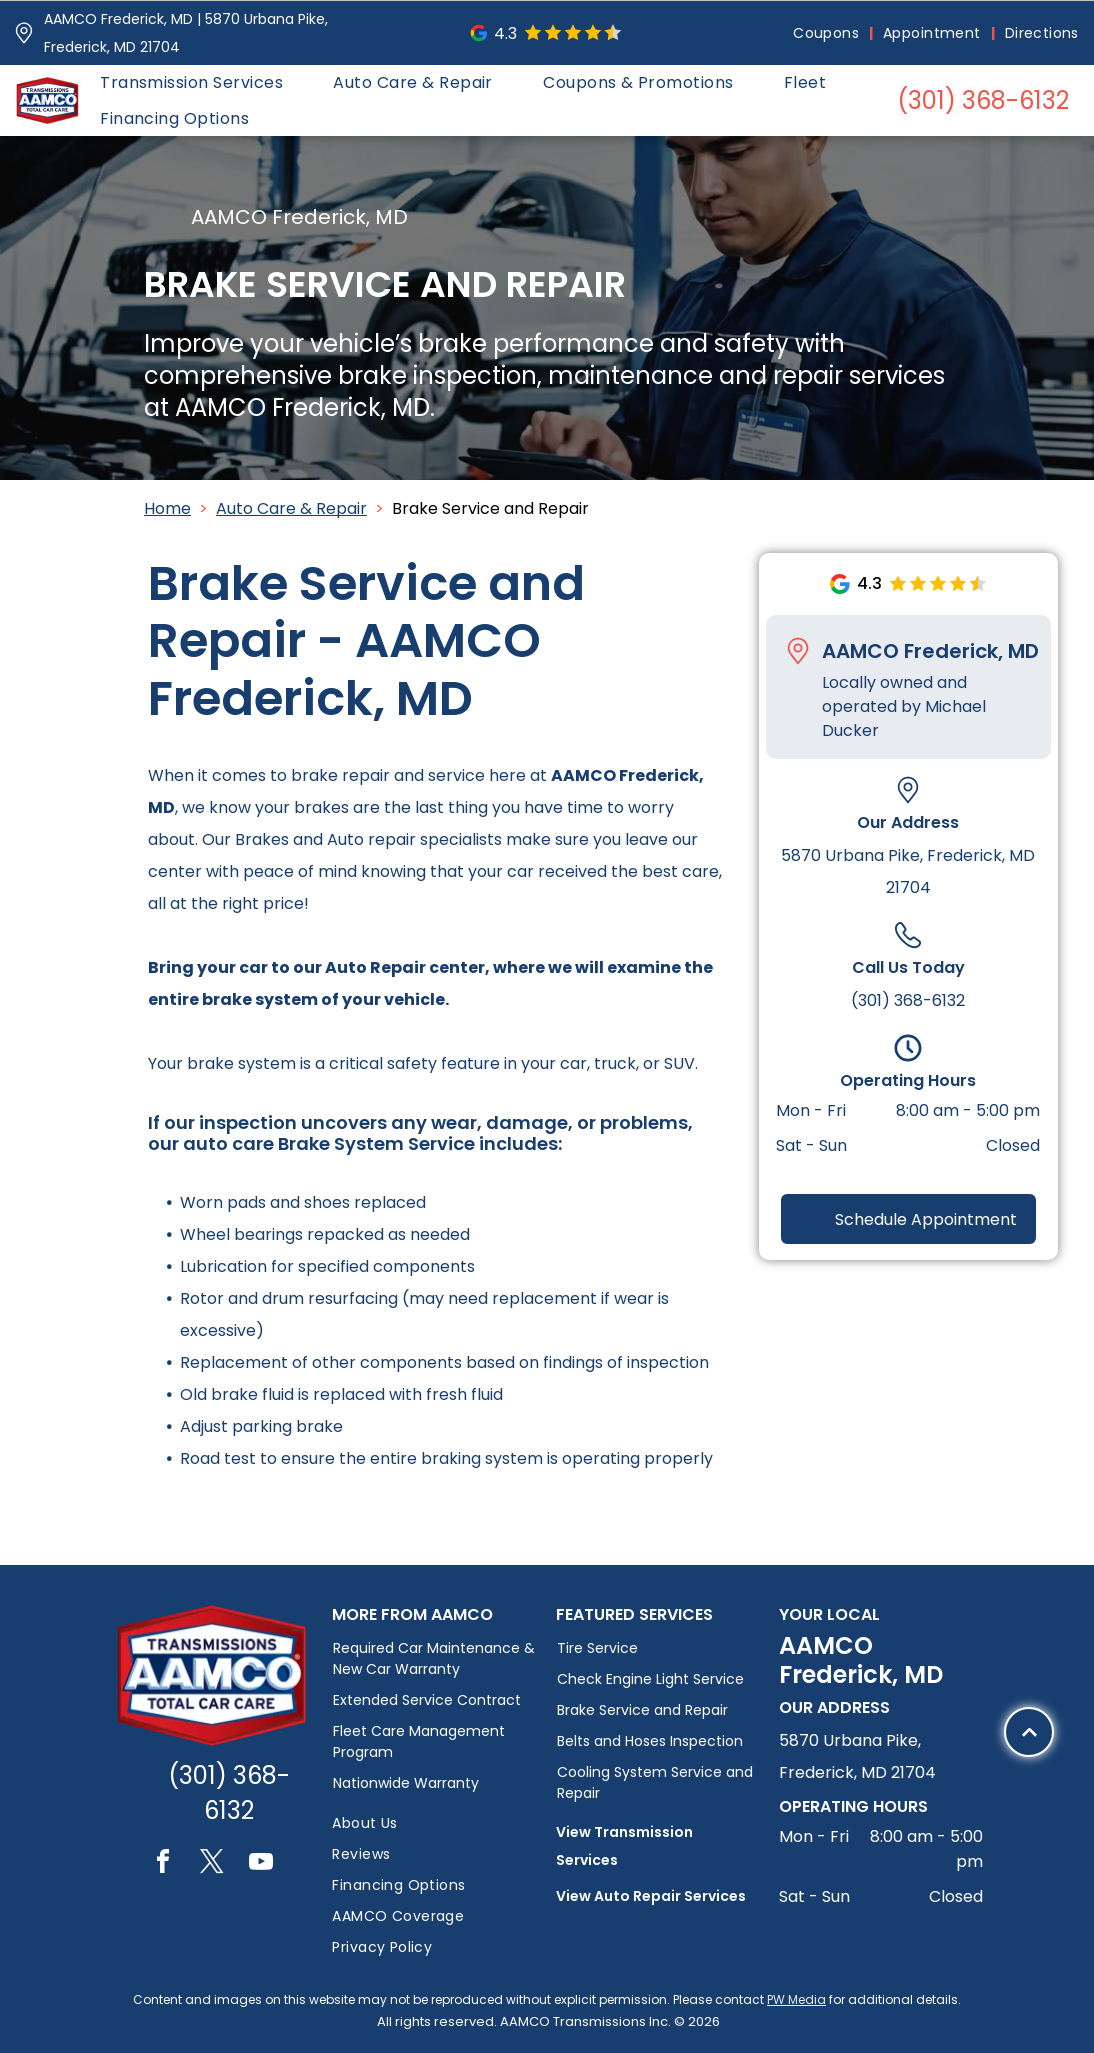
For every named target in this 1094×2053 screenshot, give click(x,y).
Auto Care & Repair (291, 508)
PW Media (796, 1999)
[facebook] (163, 1864)
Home (167, 508)
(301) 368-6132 (908, 1000)
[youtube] (261, 1864)
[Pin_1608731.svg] (24, 33)
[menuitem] (828, 33)
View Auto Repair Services (651, 1896)
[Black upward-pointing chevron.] (1029, 1908)
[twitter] (212, 1864)
